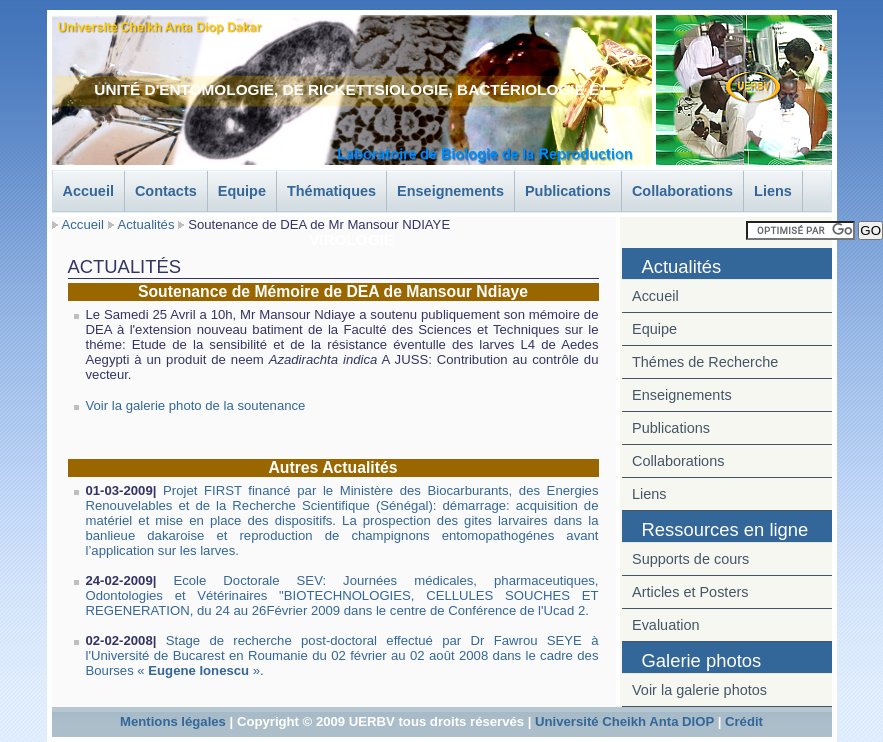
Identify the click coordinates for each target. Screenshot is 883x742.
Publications (568, 191)
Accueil (88, 191)
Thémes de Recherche (705, 362)
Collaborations (682, 191)
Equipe (242, 191)
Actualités (146, 224)
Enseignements (450, 191)
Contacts (166, 191)
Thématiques (331, 191)
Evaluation (666, 625)
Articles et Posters (690, 592)
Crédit (744, 721)
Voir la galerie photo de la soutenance (196, 405)
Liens (773, 191)
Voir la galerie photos (699, 690)
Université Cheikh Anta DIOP (624, 721)
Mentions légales (173, 721)
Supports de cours (690, 559)
